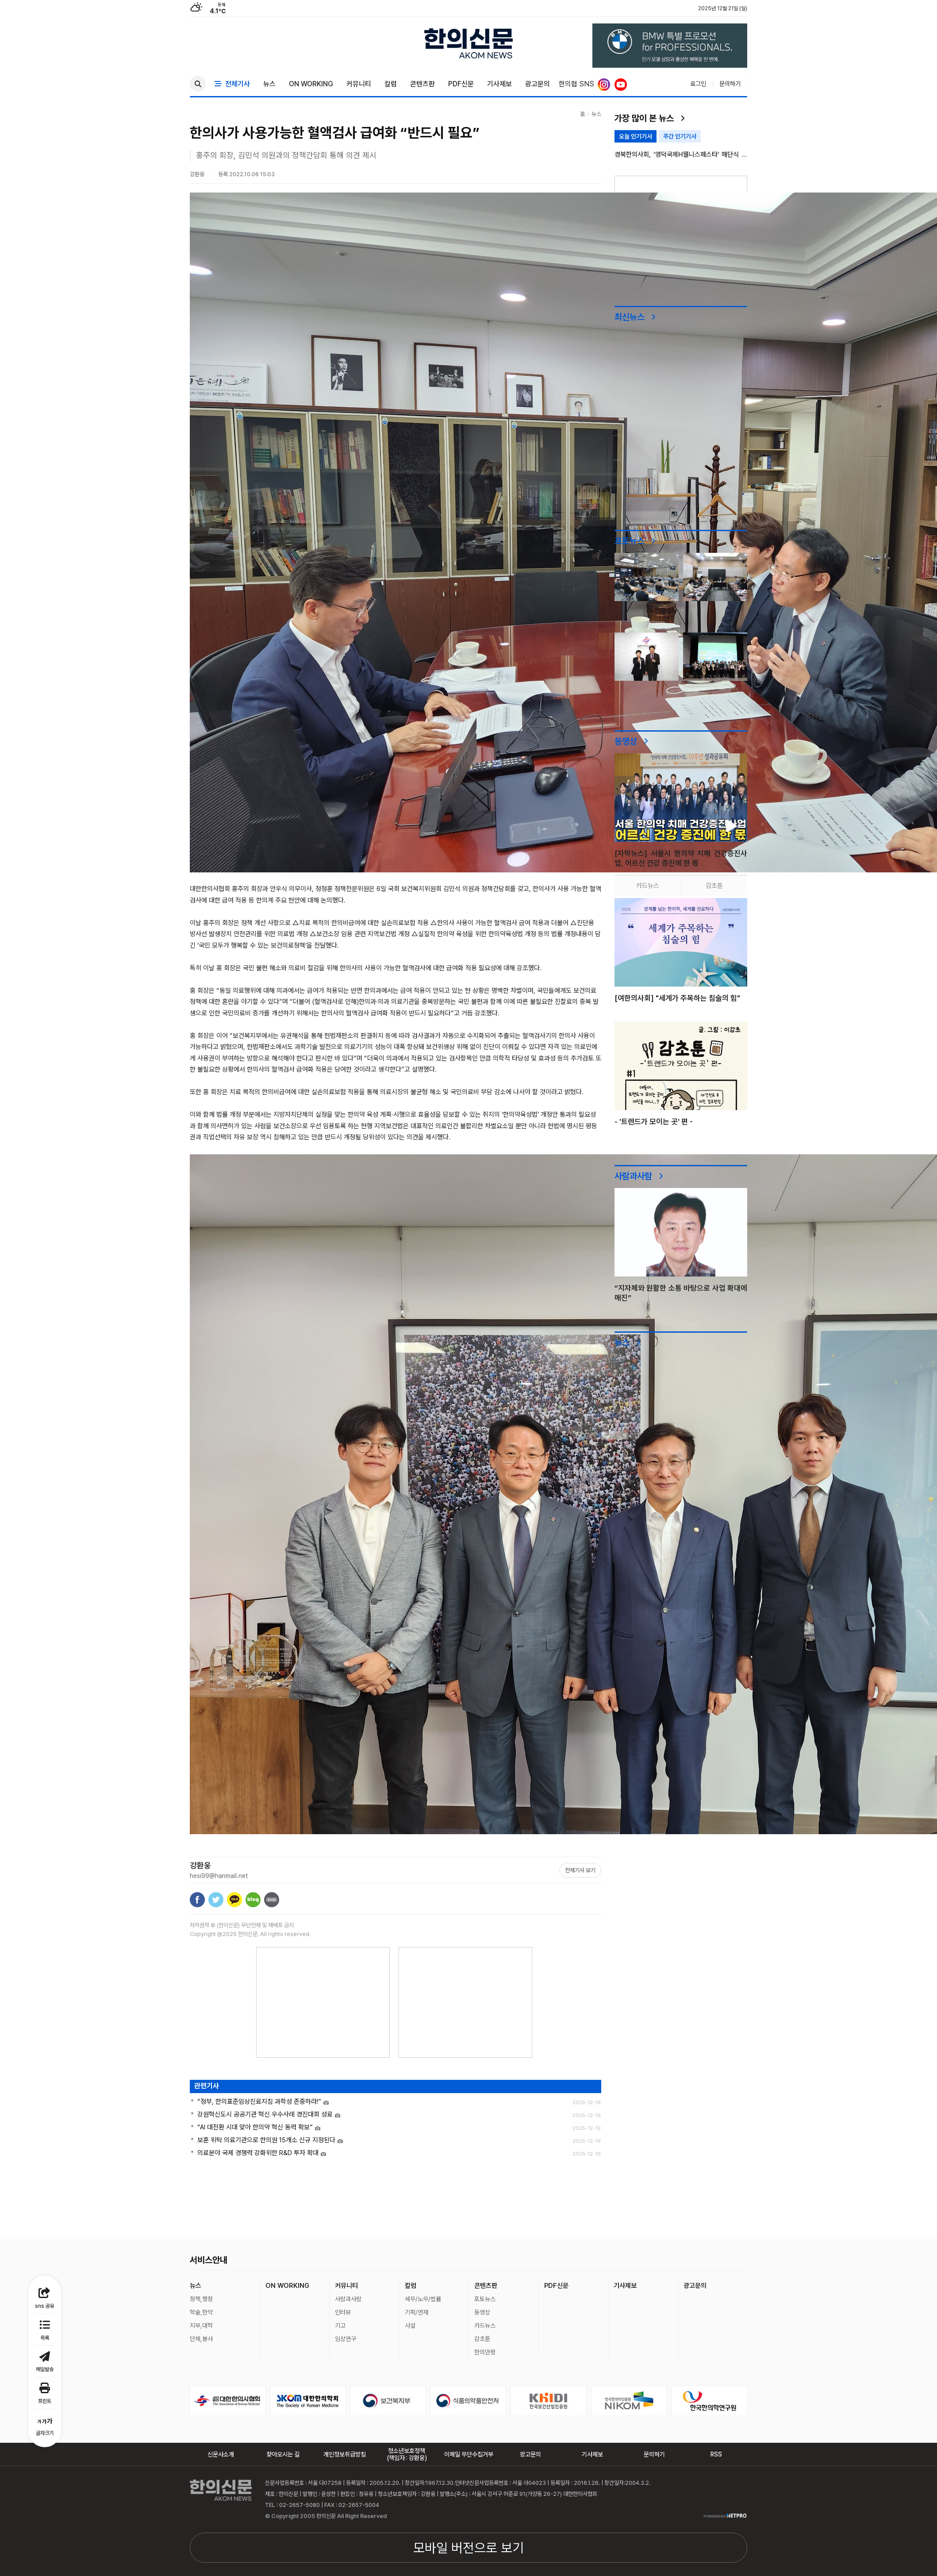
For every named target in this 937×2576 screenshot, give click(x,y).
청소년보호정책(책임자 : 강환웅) (407, 2454)
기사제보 (499, 84)
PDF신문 (461, 84)
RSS (716, 2454)
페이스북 (197, 1899)
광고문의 (537, 84)
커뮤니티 (358, 84)
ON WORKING (311, 84)
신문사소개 (220, 2454)
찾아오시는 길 (283, 2454)
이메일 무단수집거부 (468, 2454)
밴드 (271, 1899)
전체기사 (232, 84)
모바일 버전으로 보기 (468, 2548)
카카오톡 (234, 1899)
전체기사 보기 (580, 1870)
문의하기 (730, 83)
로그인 (698, 83)
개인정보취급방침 (344, 2454)
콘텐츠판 (422, 84)
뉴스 (269, 84)
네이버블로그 (253, 1899)
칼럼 (390, 84)
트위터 (215, 1899)
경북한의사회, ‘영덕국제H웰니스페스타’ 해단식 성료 (680, 154)
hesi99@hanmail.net (219, 1875)
